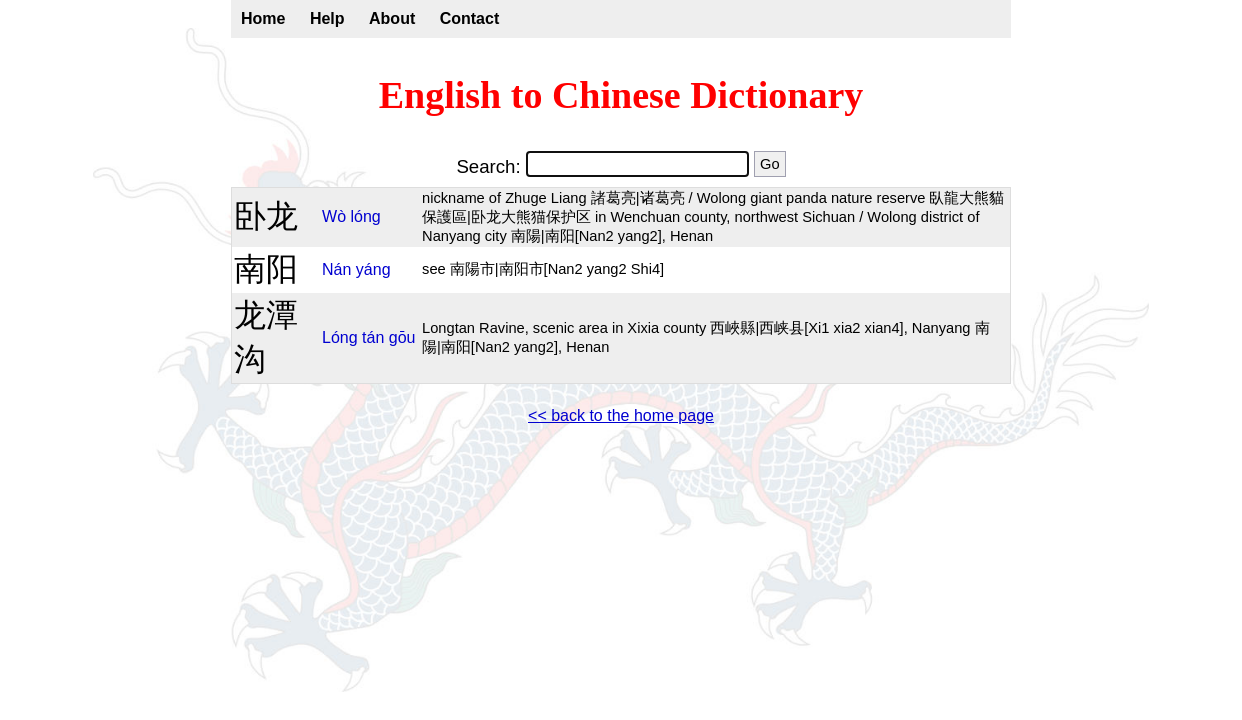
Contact (470, 18)
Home (263, 18)
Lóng (340, 337)
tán (373, 337)
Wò (334, 216)
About (392, 18)
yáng (373, 269)
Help (327, 18)
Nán (336, 269)
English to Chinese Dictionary (621, 95)
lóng (366, 216)
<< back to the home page (621, 415)
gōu (402, 337)
